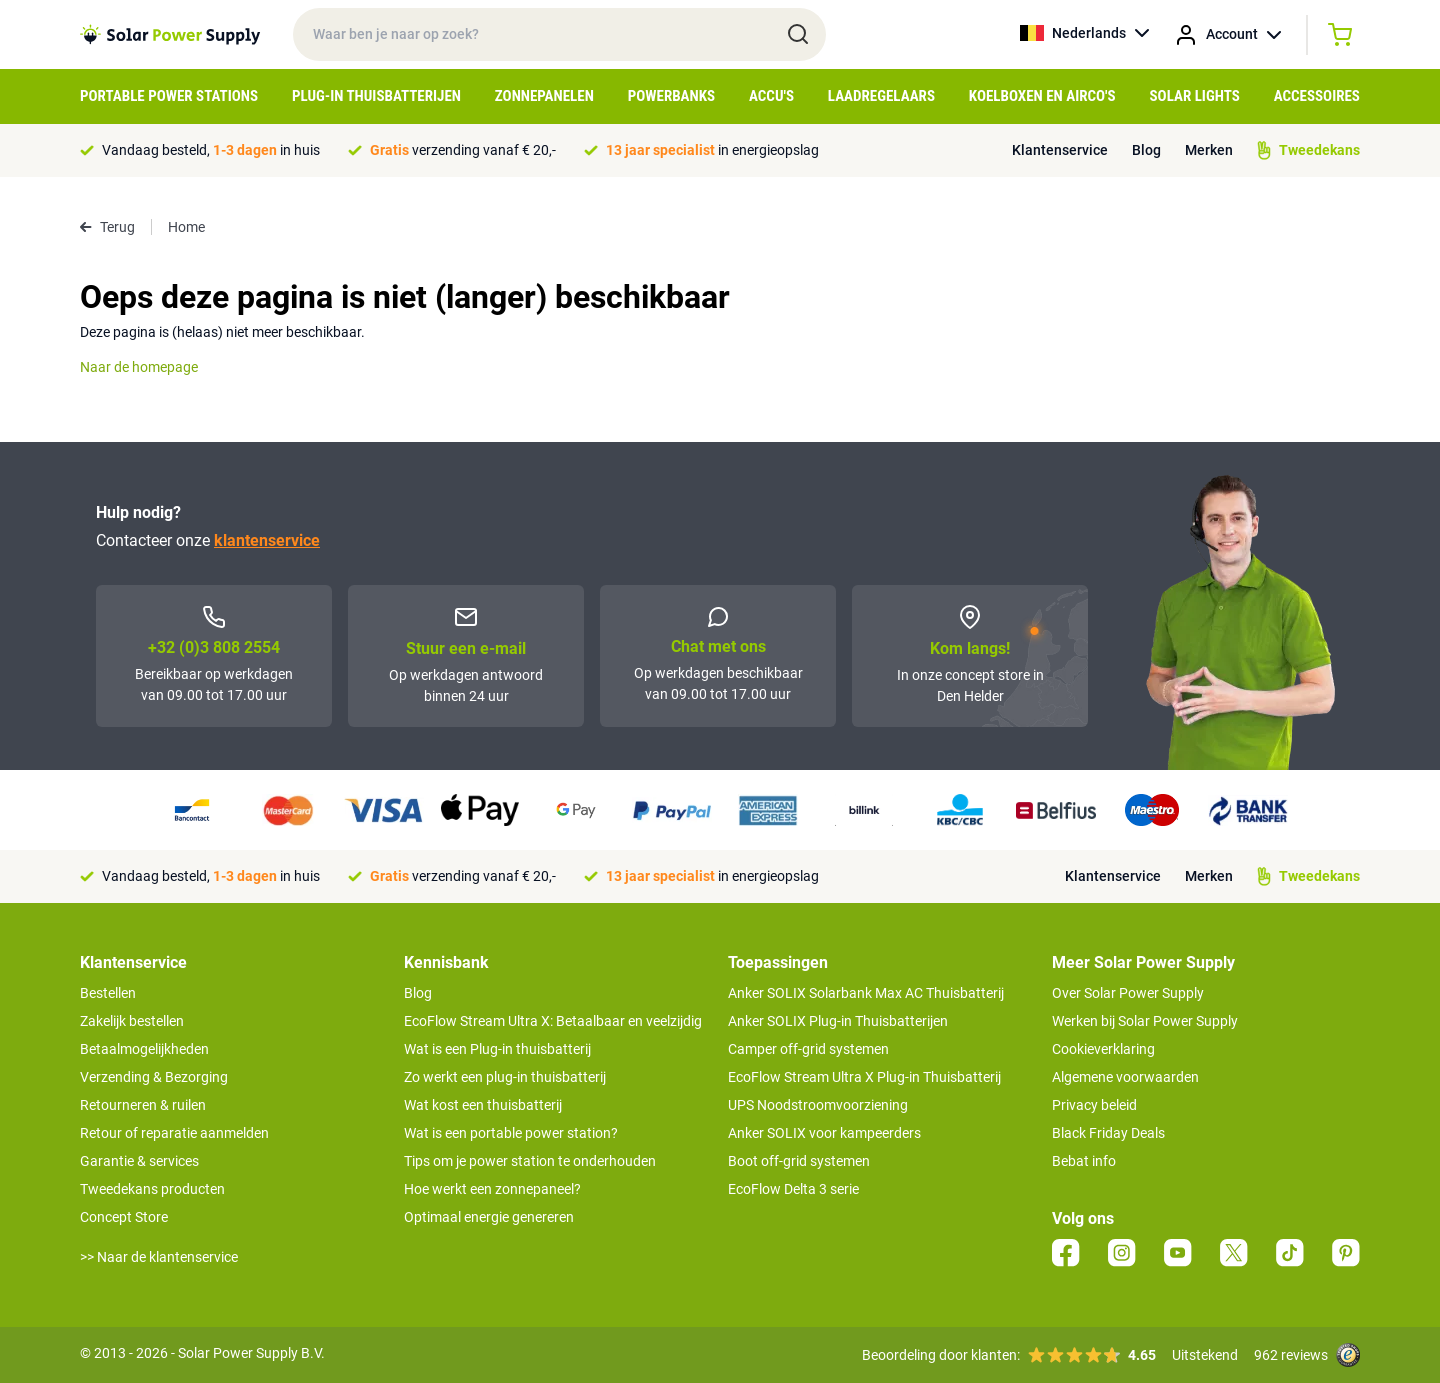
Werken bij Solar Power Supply (1145, 1021)
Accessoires (1317, 96)
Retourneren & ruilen (143, 1105)
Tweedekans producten (152, 1189)
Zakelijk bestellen (132, 1021)
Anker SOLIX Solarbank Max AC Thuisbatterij (866, 993)
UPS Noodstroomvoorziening (818, 1105)
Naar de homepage (139, 367)
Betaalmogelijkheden (144, 1049)
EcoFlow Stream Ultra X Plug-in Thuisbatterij (864, 1077)
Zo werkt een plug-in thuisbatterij (505, 1077)
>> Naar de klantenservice (159, 1257)
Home (186, 227)
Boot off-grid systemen (799, 1161)
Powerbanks (671, 96)
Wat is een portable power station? (511, 1133)
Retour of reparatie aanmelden (174, 1133)
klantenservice (267, 540)
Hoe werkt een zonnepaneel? (492, 1189)
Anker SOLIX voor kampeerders (824, 1133)
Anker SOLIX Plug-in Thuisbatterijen (838, 1021)
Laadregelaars (881, 96)
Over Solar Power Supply (1128, 993)
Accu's (771, 96)
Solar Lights (1195, 96)
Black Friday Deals (1108, 1133)
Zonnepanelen (544, 96)
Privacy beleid (1094, 1105)
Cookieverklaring (1103, 1049)
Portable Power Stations (169, 96)
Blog (1146, 150)
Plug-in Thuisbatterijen (376, 96)
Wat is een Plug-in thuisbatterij (497, 1049)
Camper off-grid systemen (808, 1049)
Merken (1209, 150)
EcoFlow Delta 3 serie (793, 1189)
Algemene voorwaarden (1125, 1077)
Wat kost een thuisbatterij (483, 1105)
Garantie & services (139, 1161)
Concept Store (124, 1217)
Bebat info (1084, 1161)
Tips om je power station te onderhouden (530, 1161)
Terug (107, 227)
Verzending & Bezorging (154, 1077)
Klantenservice (1060, 150)
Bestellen (108, 993)
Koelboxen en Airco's (1042, 96)
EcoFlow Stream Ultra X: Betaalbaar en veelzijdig (553, 1021)
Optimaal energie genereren (489, 1217)
